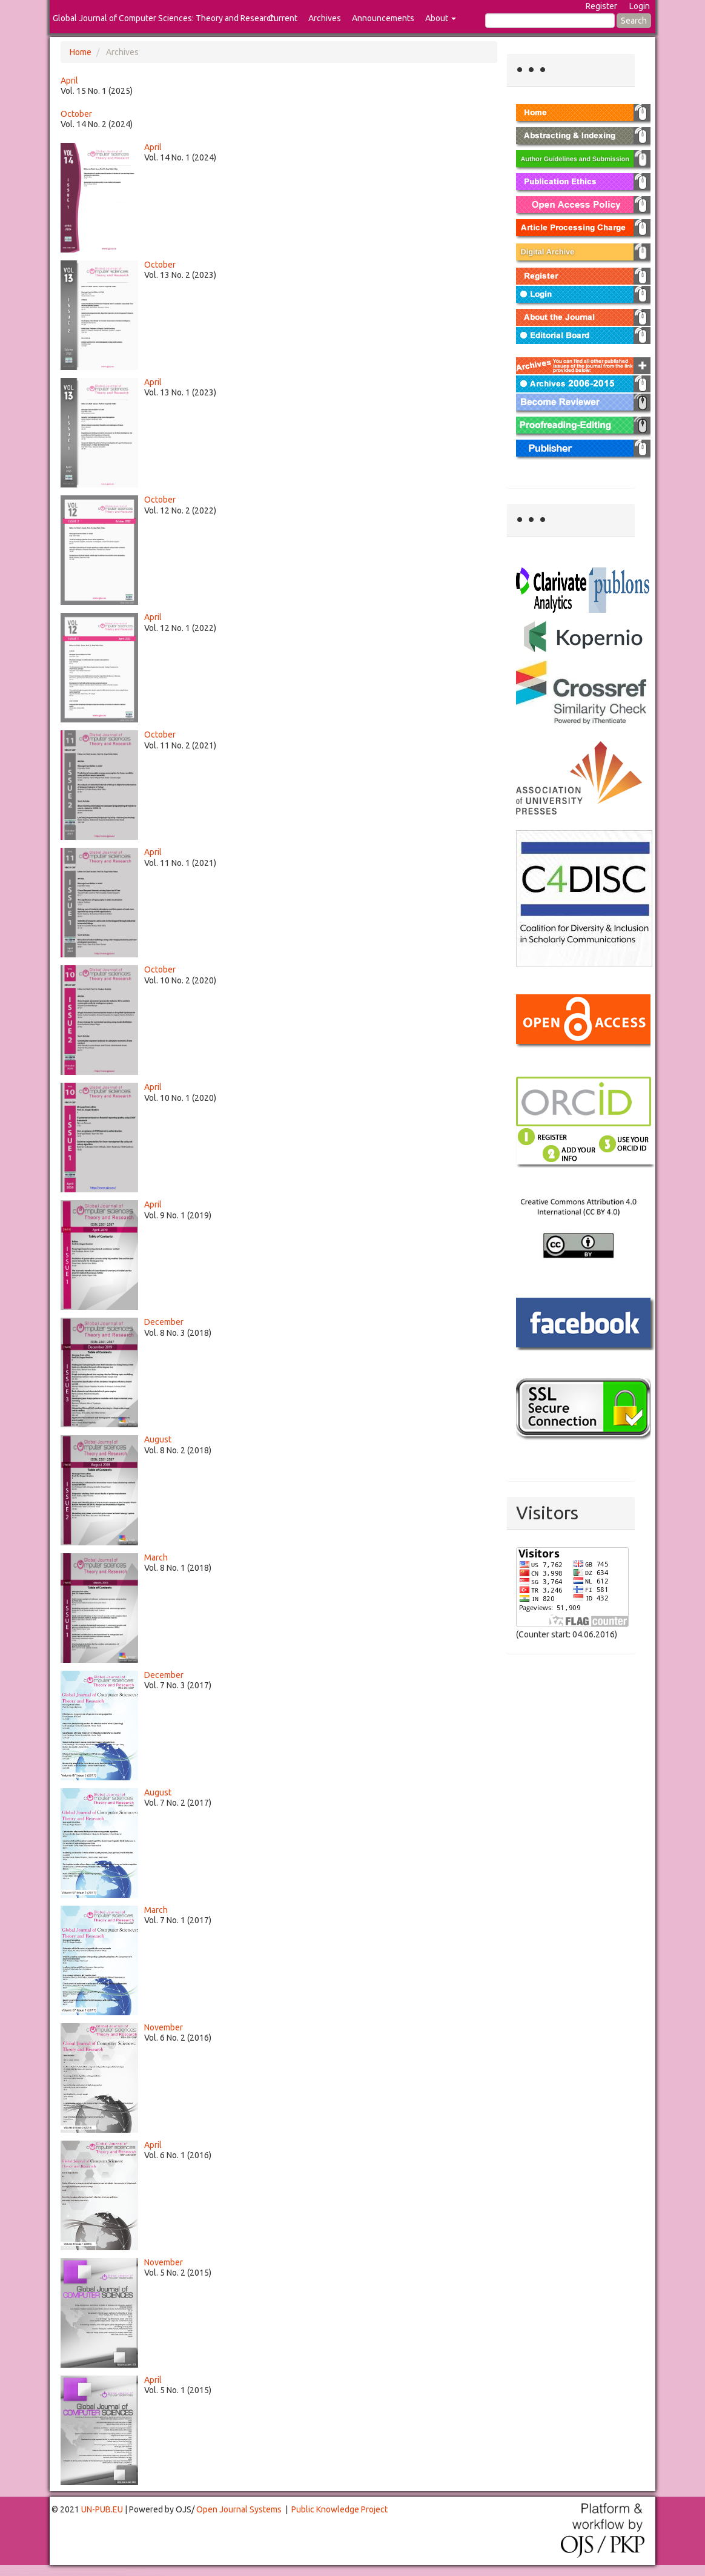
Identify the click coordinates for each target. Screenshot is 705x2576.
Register (601, 6)
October (76, 114)
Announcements (383, 18)
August (157, 1439)
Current (282, 18)
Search (634, 20)
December (164, 1322)
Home (80, 52)
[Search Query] (550, 20)
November (163, 2027)
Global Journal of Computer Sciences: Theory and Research (164, 18)
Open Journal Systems (239, 2509)
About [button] (440, 18)
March (156, 1557)
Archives (324, 18)
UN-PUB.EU (102, 2509)
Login (639, 6)
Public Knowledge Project (339, 2509)
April (69, 80)
